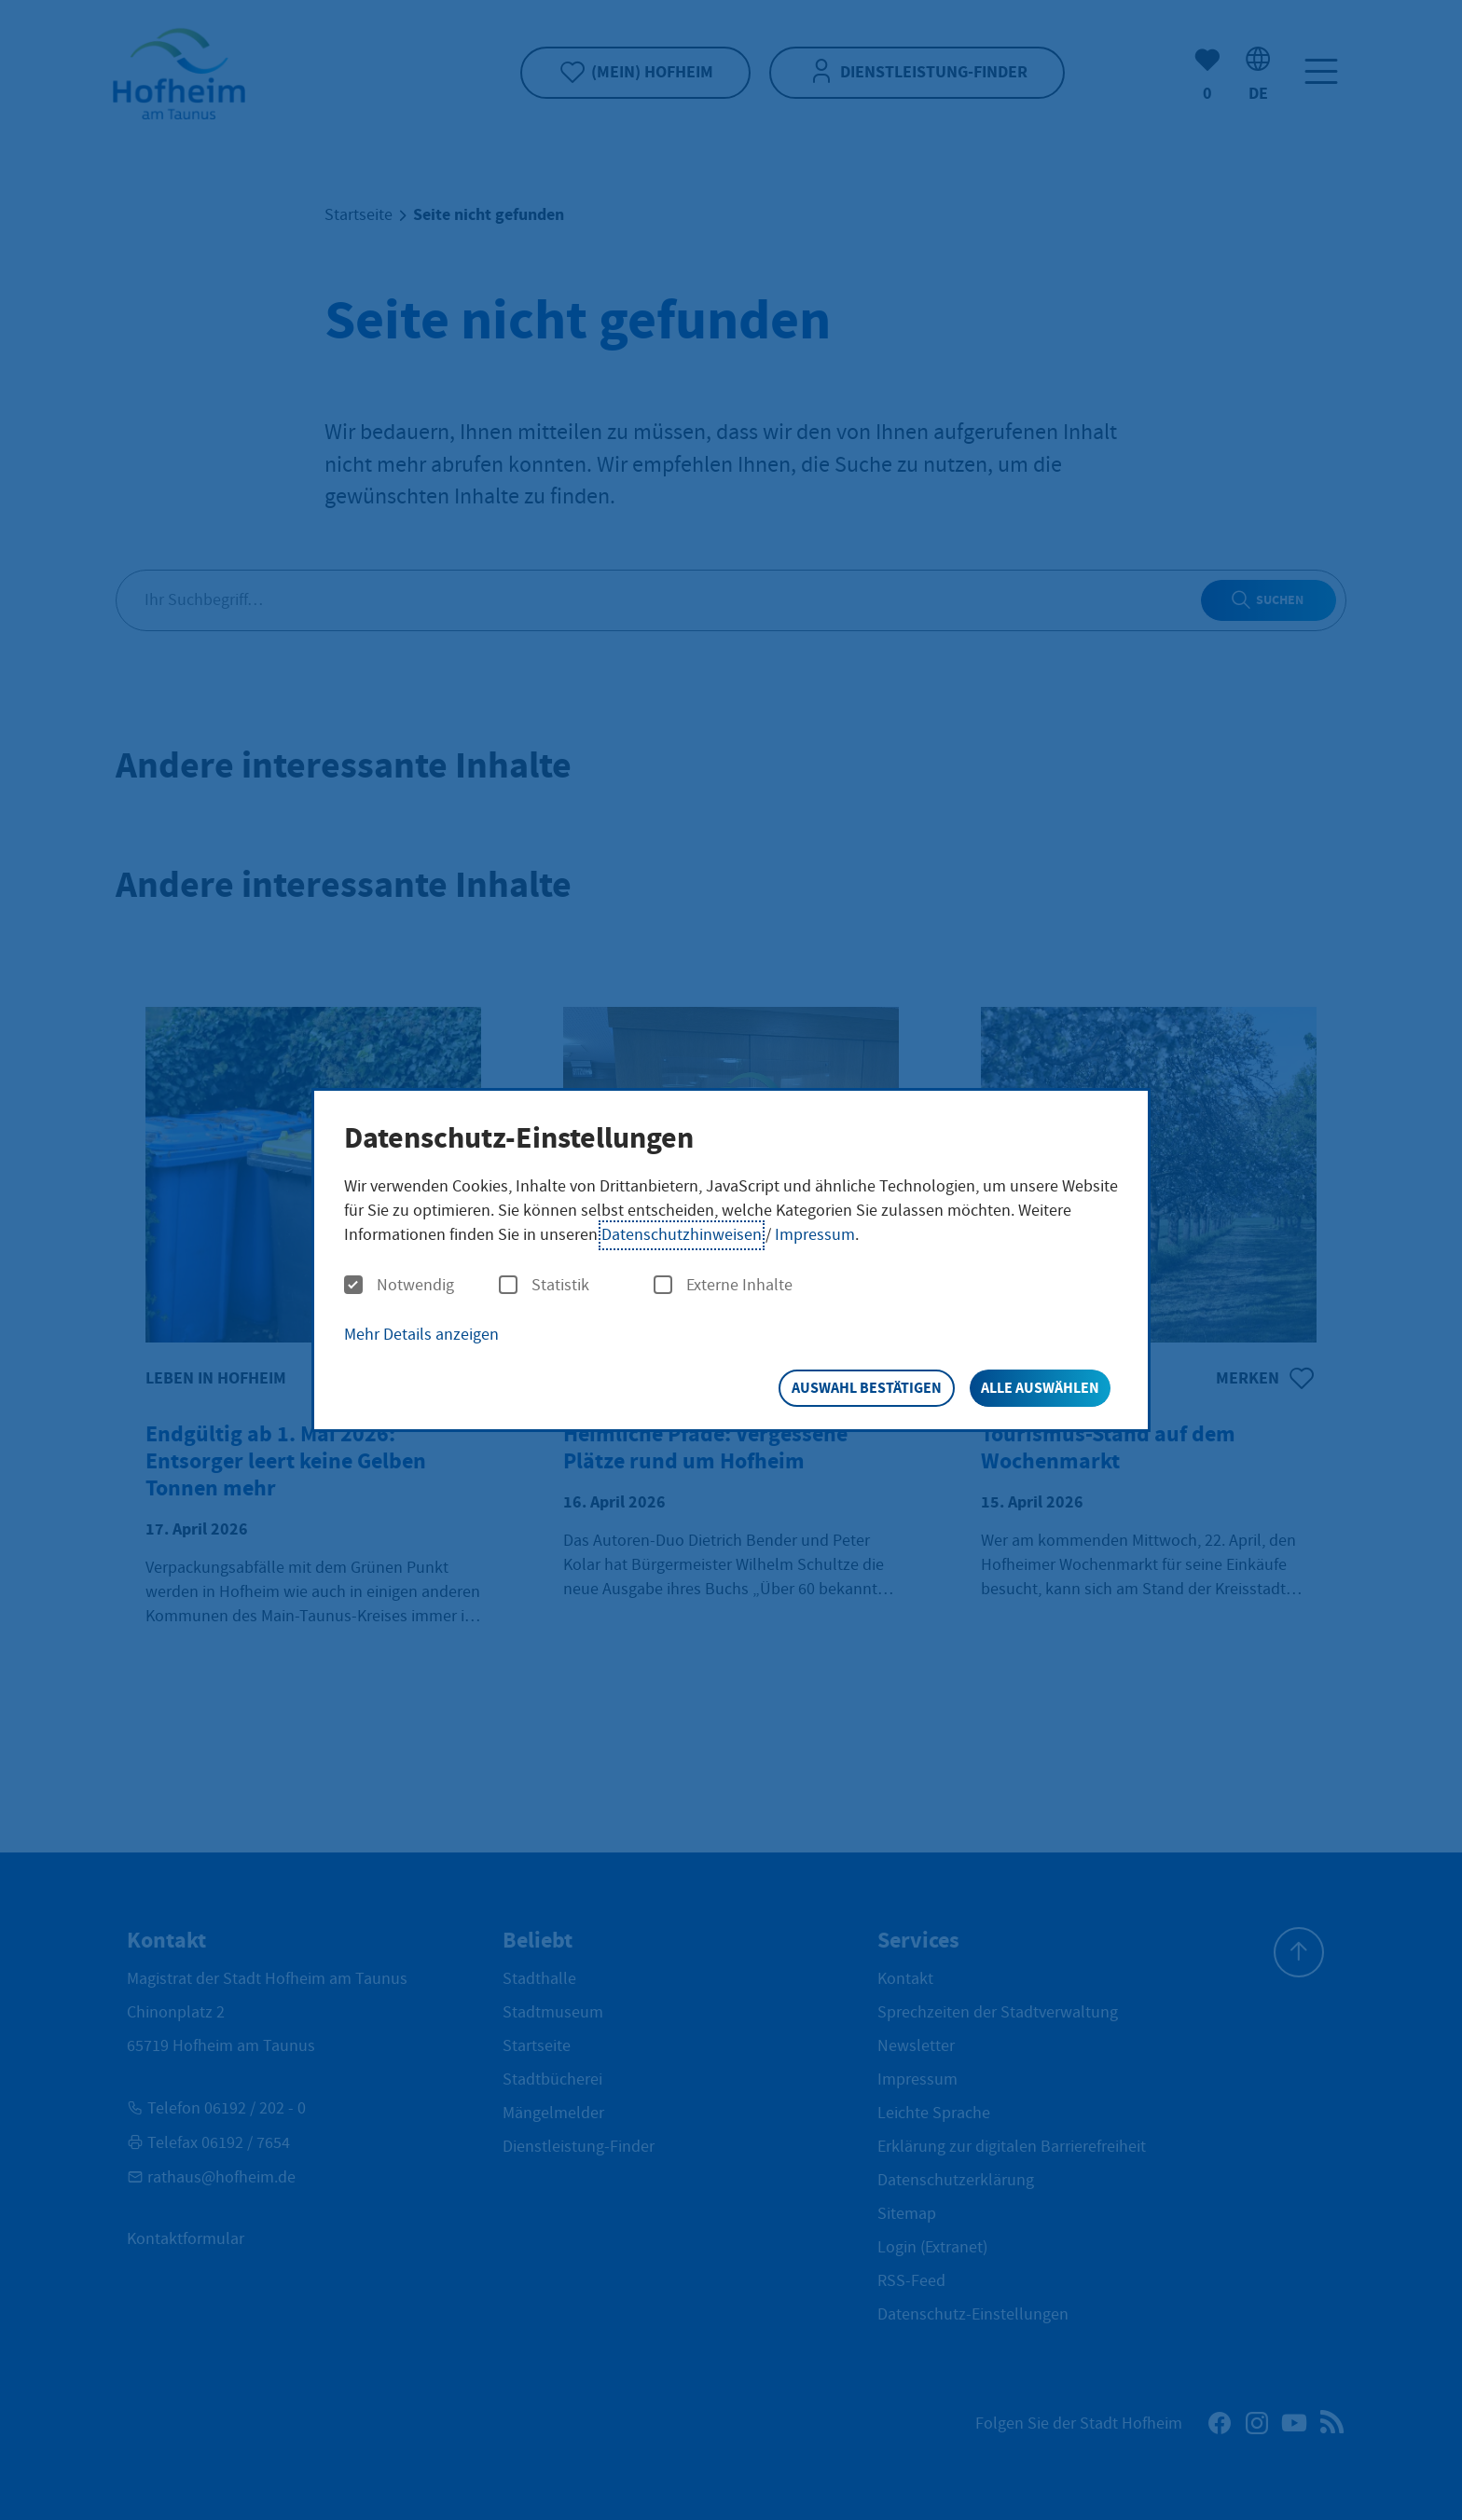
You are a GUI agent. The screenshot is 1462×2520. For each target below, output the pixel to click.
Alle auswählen (1040, 1388)
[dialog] (731, 1260)
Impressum (815, 1235)
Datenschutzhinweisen (681, 1235)
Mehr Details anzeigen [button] (421, 1334)
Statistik (544, 1285)
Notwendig (399, 1285)
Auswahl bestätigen (867, 1388)
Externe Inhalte (723, 1285)
